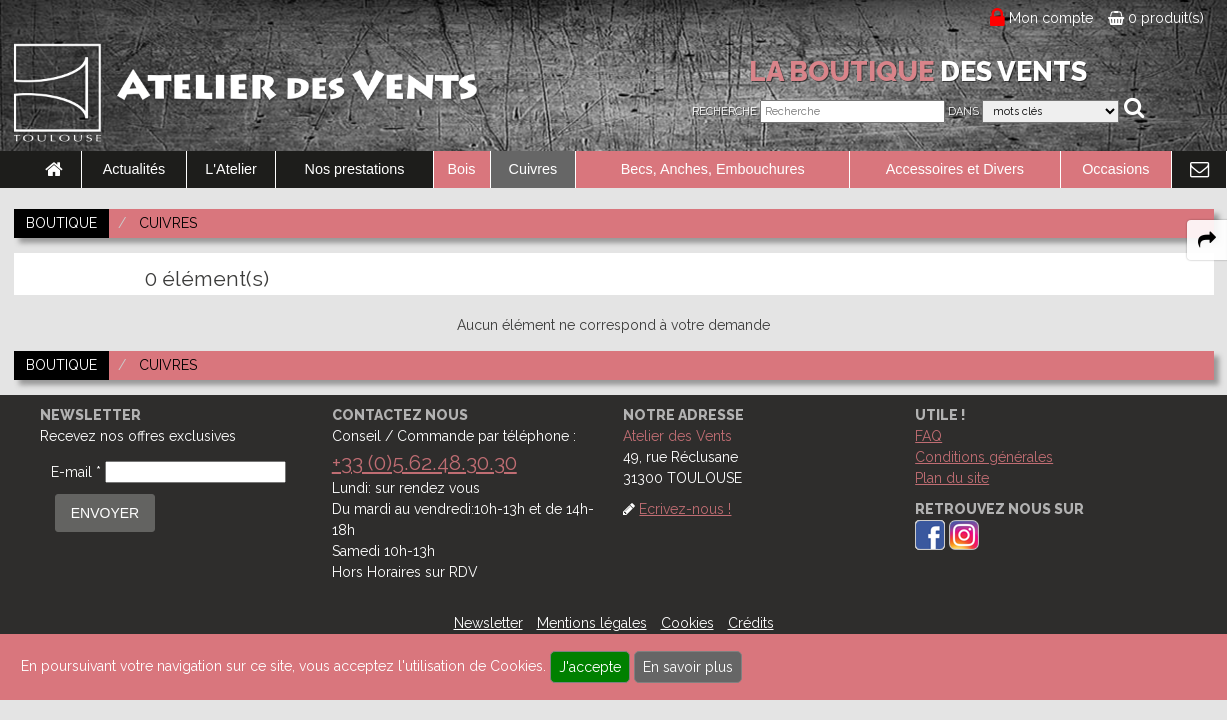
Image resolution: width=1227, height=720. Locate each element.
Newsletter (488, 623)
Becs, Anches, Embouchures (713, 169)
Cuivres (533, 169)
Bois (462, 169)
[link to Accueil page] (54, 170)
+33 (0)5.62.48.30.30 (424, 462)
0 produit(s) (1156, 18)
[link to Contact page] (1199, 170)
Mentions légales (592, 623)
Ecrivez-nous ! (685, 509)
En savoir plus (688, 667)
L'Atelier (231, 169)
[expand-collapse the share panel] (1207, 240)
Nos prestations (355, 169)
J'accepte (590, 667)
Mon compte (1051, 18)
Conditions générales (984, 457)
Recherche (724, 111)
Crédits (751, 623)
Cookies (687, 623)
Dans (963, 111)
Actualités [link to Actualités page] (134, 169)
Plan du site (952, 478)
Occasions (1115, 169)
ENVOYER (105, 513)
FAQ (928, 436)
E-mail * (76, 472)
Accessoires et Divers (955, 169)
